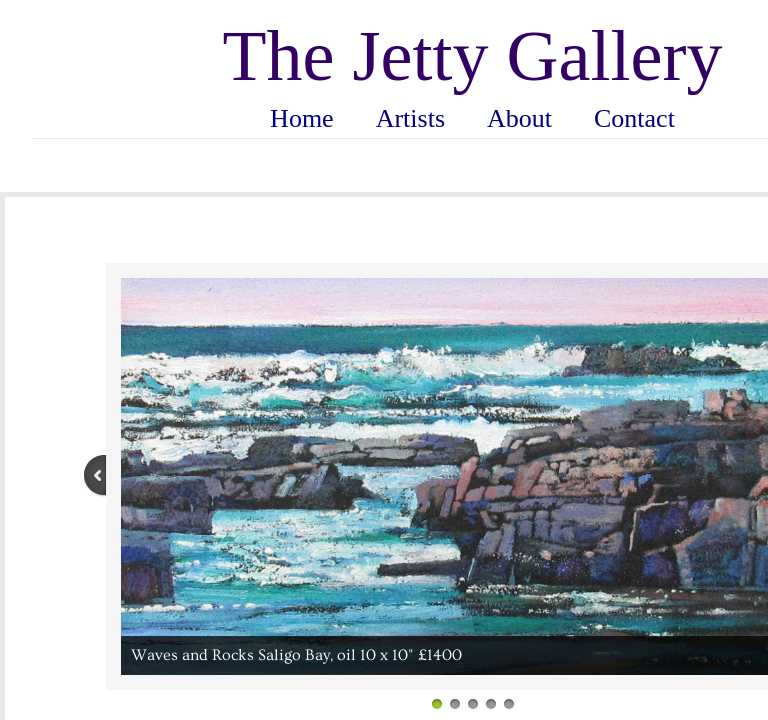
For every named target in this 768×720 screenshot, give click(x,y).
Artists (410, 118)
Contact (634, 118)
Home (302, 118)
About (519, 118)
